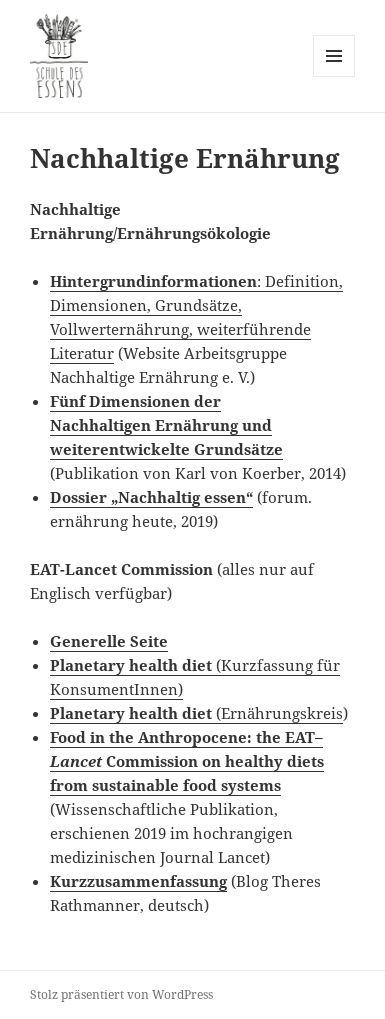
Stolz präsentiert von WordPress (121, 994)
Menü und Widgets (334, 76)
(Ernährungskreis (196, 713)
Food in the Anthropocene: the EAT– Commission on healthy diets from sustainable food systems (187, 761)
